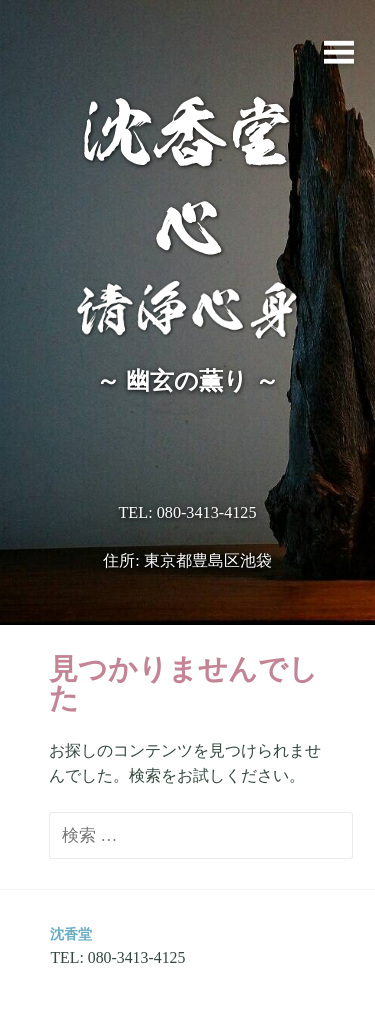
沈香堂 (71, 934)
